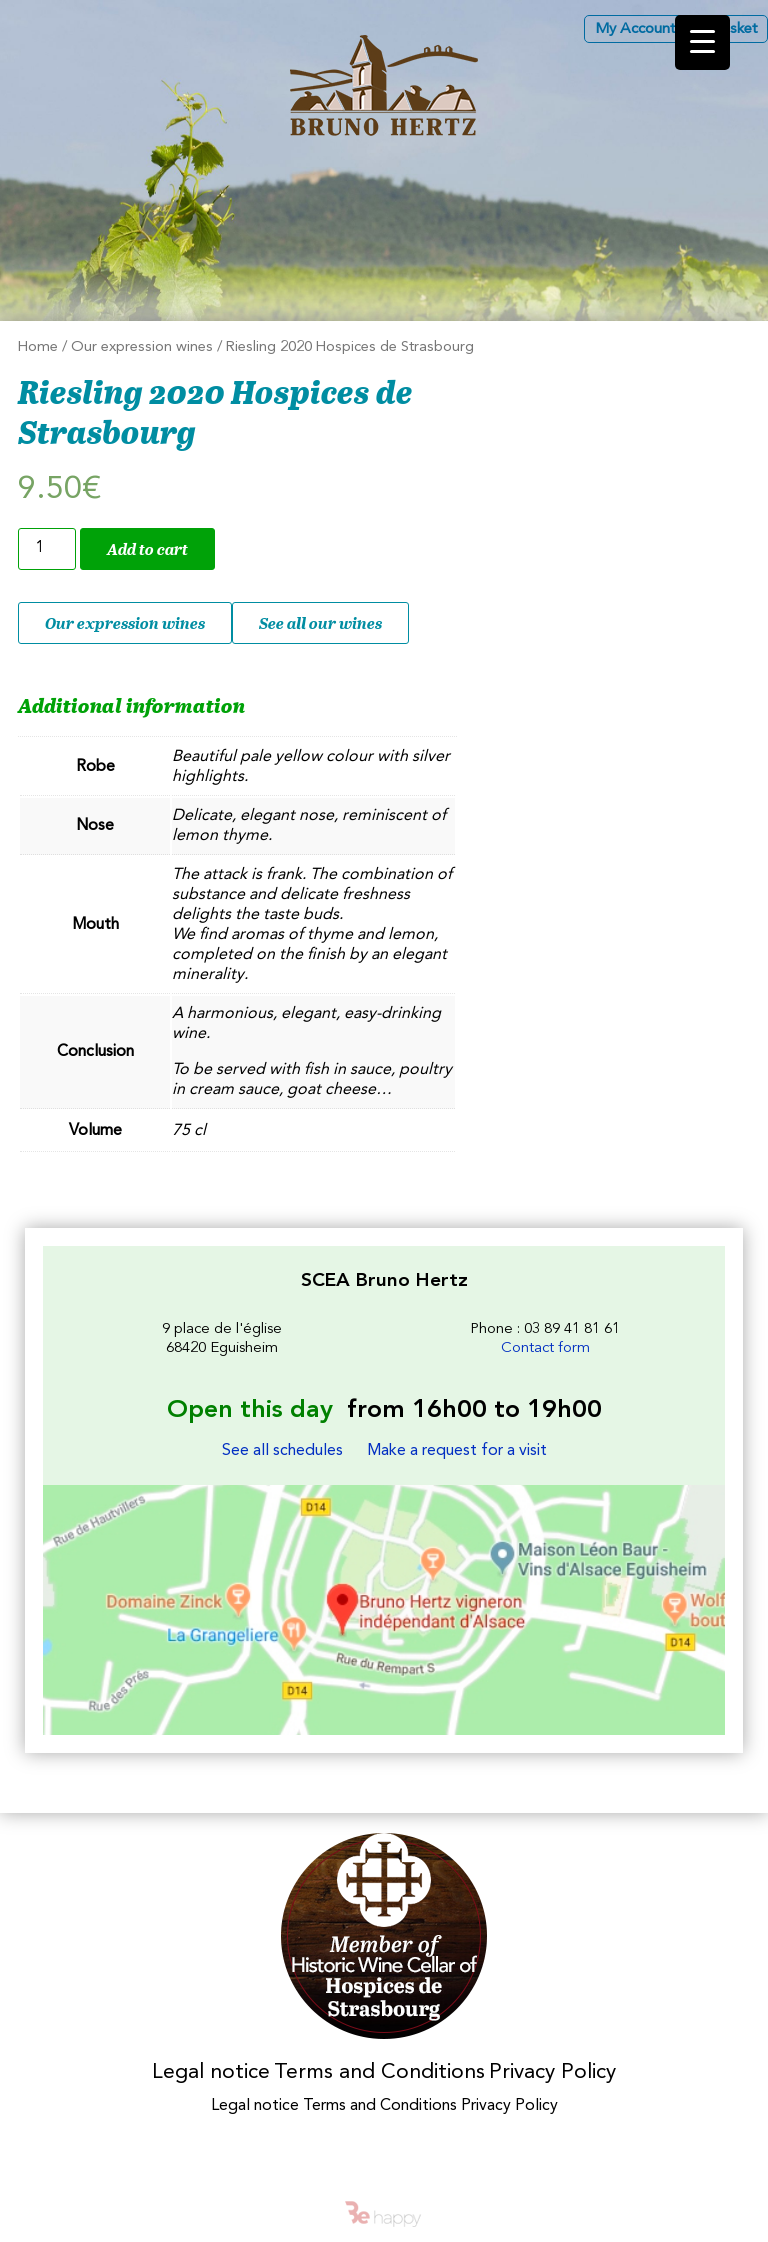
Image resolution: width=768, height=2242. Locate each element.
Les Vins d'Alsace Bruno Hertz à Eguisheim (384, 85)
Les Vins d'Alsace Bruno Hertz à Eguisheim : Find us (384, 1610)
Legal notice (211, 2072)
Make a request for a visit (457, 1451)
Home (38, 347)
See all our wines (320, 623)
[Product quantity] (47, 549)
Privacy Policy (552, 2072)
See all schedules (282, 1451)
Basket (734, 29)
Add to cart (147, 549)
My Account (635, 29)
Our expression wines (142, 347)
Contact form (545, 1348)
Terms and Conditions (379, 2072)
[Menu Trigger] (702, 42)
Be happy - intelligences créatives (384, 2214)
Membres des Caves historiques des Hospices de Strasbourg (384, 1936)
